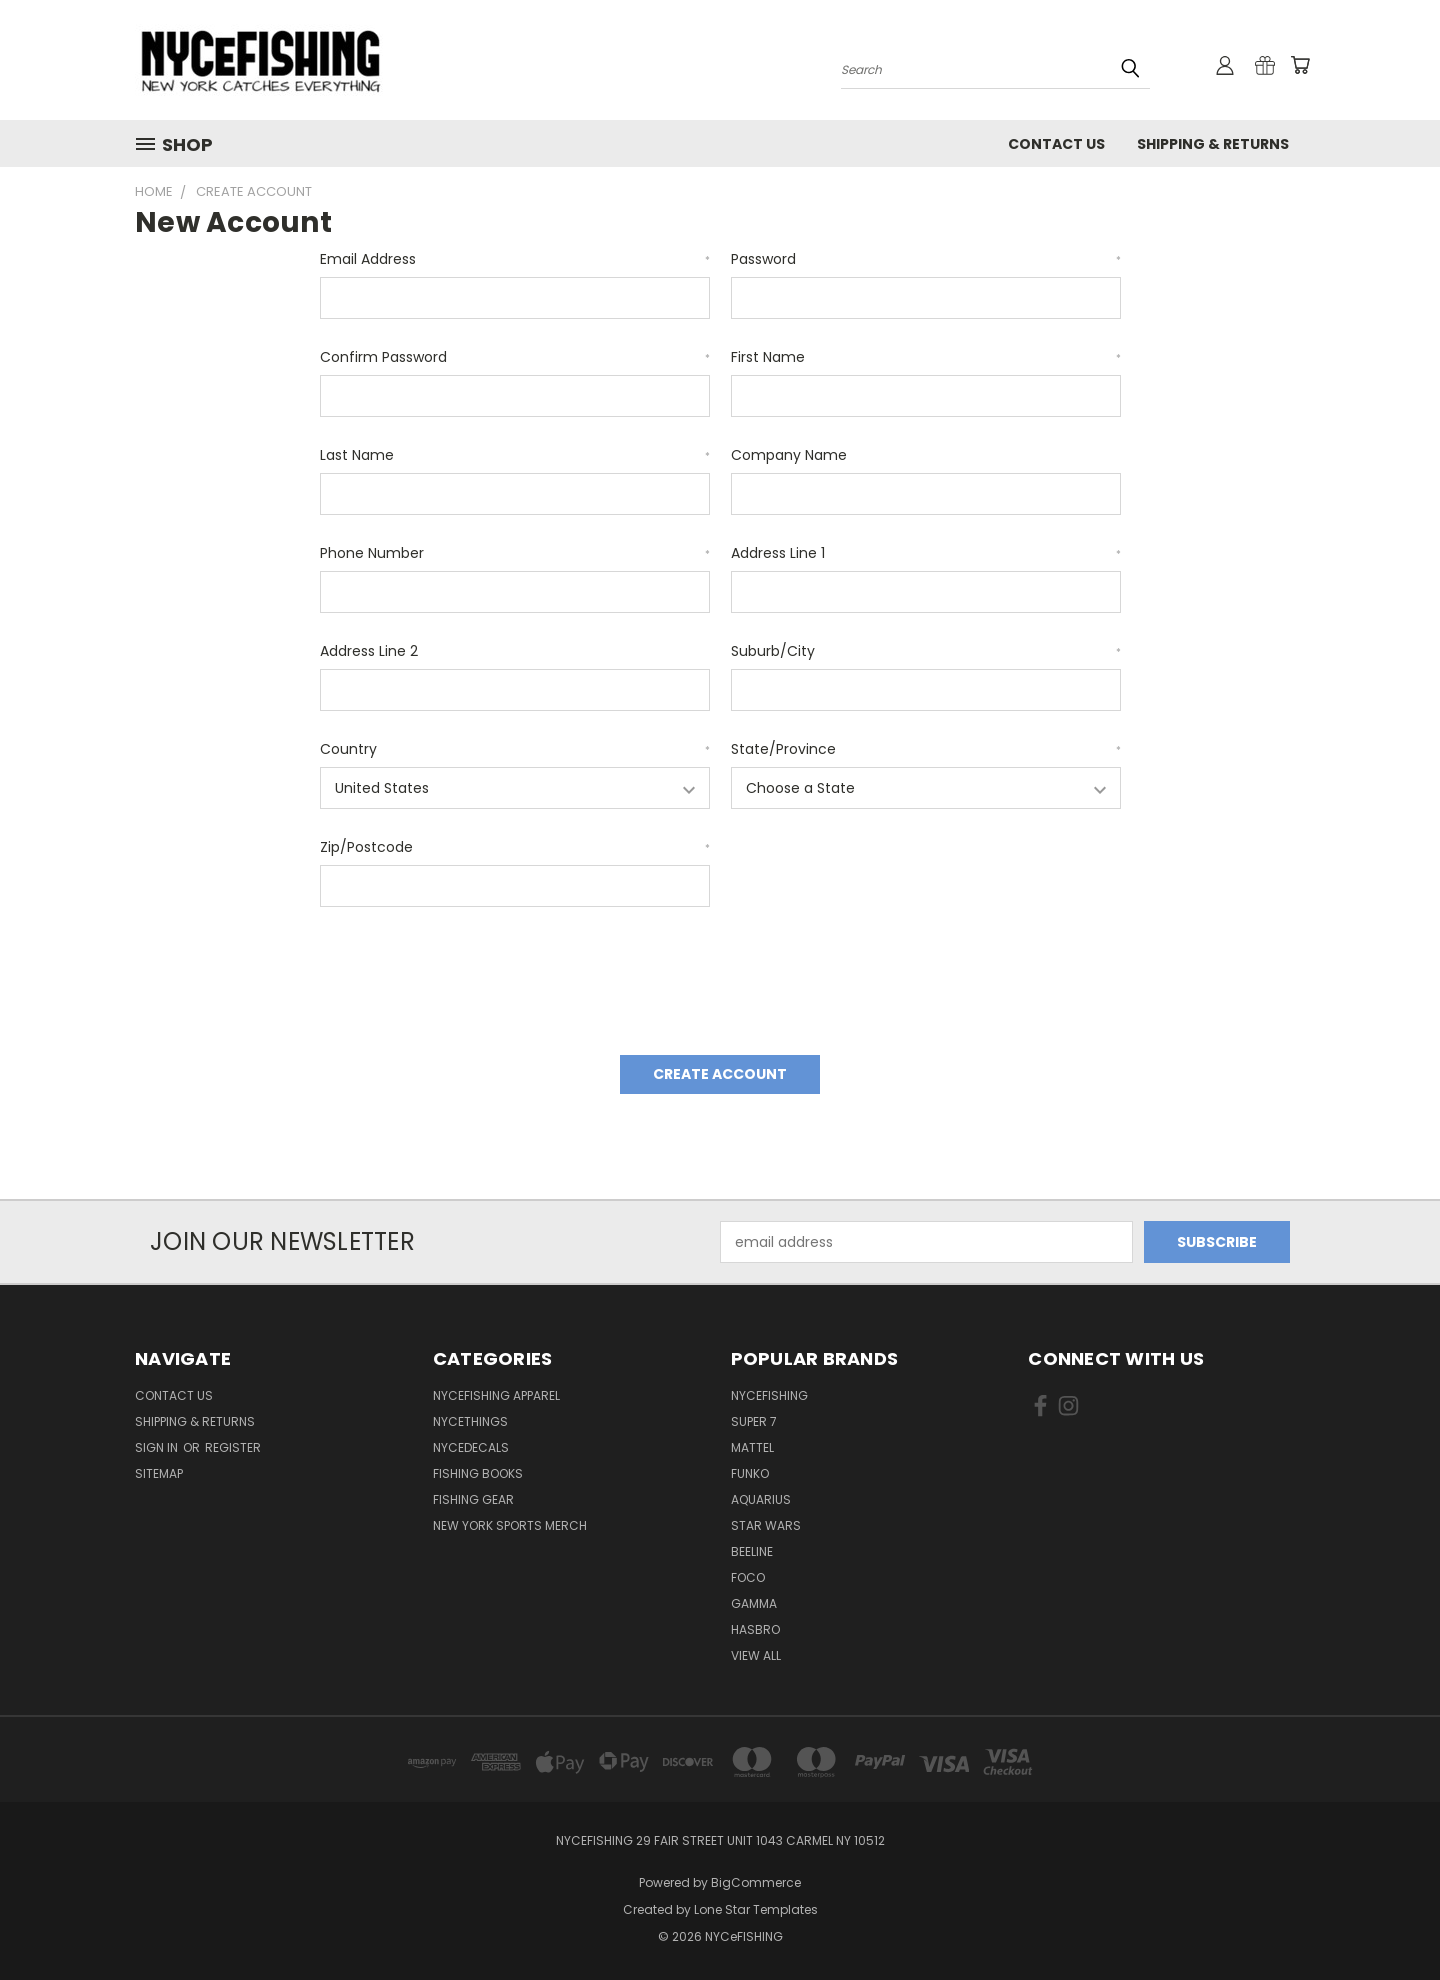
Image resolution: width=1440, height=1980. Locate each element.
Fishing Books (478, 1473)
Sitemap (159, 1473)
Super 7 (754, 1421)
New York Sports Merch (510, 1525)
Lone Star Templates (756, 1909)
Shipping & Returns (1213, 144)
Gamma (754, 1603)
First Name (926, 357)
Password (926, 259)
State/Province (926, 749)
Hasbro (755, 1629)
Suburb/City (926, 651)
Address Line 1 (926, 553)
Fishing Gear (473, 1499)
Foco (748, 1577)
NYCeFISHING (769, 1395)
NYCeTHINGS (470, 1421)
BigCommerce (756, 1882)
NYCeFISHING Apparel (496, 1395)
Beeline (752, 1551)
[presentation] (472, 974)
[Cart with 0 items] (1300, 65)
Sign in (158, 1447)
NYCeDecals (471, 1447)
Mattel (752, 1447)
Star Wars (766, 1525)
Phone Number (515, 553)
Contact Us (1056, 144)
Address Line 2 (369, 651)
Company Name (789, 455)
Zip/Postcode (515, 847)
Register (233, 1447)
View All (756, 1655)
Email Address (515, 259)
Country (515, 749)
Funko (750, 1473)
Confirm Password (515, 357)
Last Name (515, 455)
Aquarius (761, 1499)
